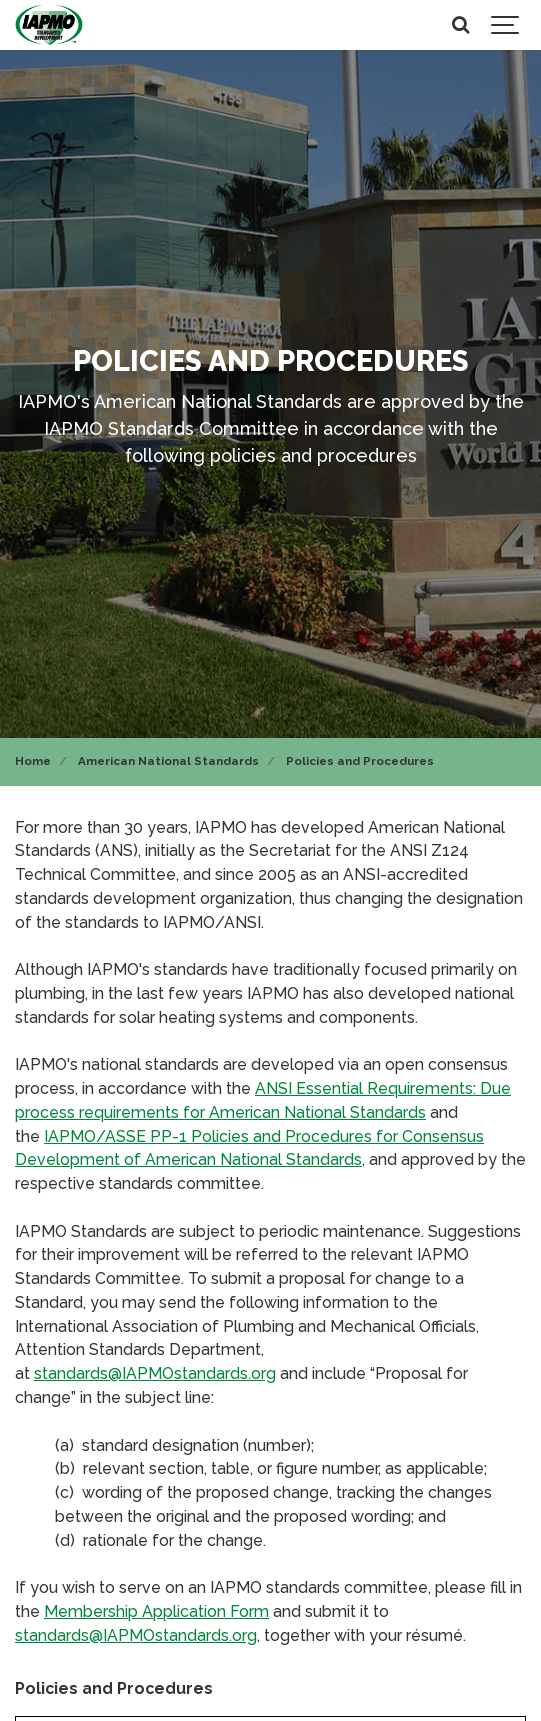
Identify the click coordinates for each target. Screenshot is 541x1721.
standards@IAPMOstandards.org (155, 1373)
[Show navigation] (506, 25)
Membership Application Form (156, 1611)
